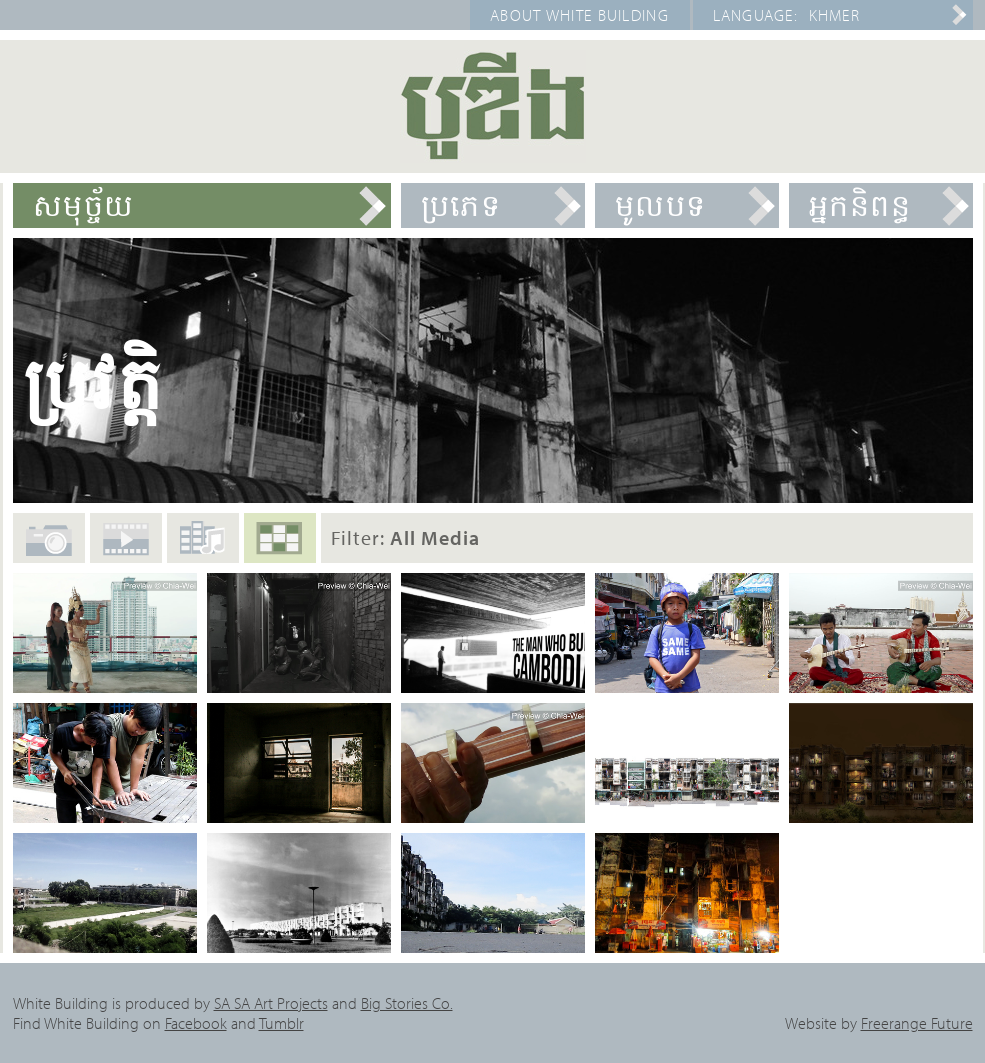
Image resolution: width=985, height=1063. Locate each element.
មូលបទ (661, 205)
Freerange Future (917, 1023)
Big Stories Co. (407, 1003)
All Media (280, 547)
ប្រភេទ (461, 205)
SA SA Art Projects (271, 1003)
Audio (203, 545)
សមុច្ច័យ (84, 205)
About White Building (579, 15)
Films (126, 548)
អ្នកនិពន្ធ (860, 205)
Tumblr (281, 1023)
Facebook (196, 1023)
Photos (49, 550)
